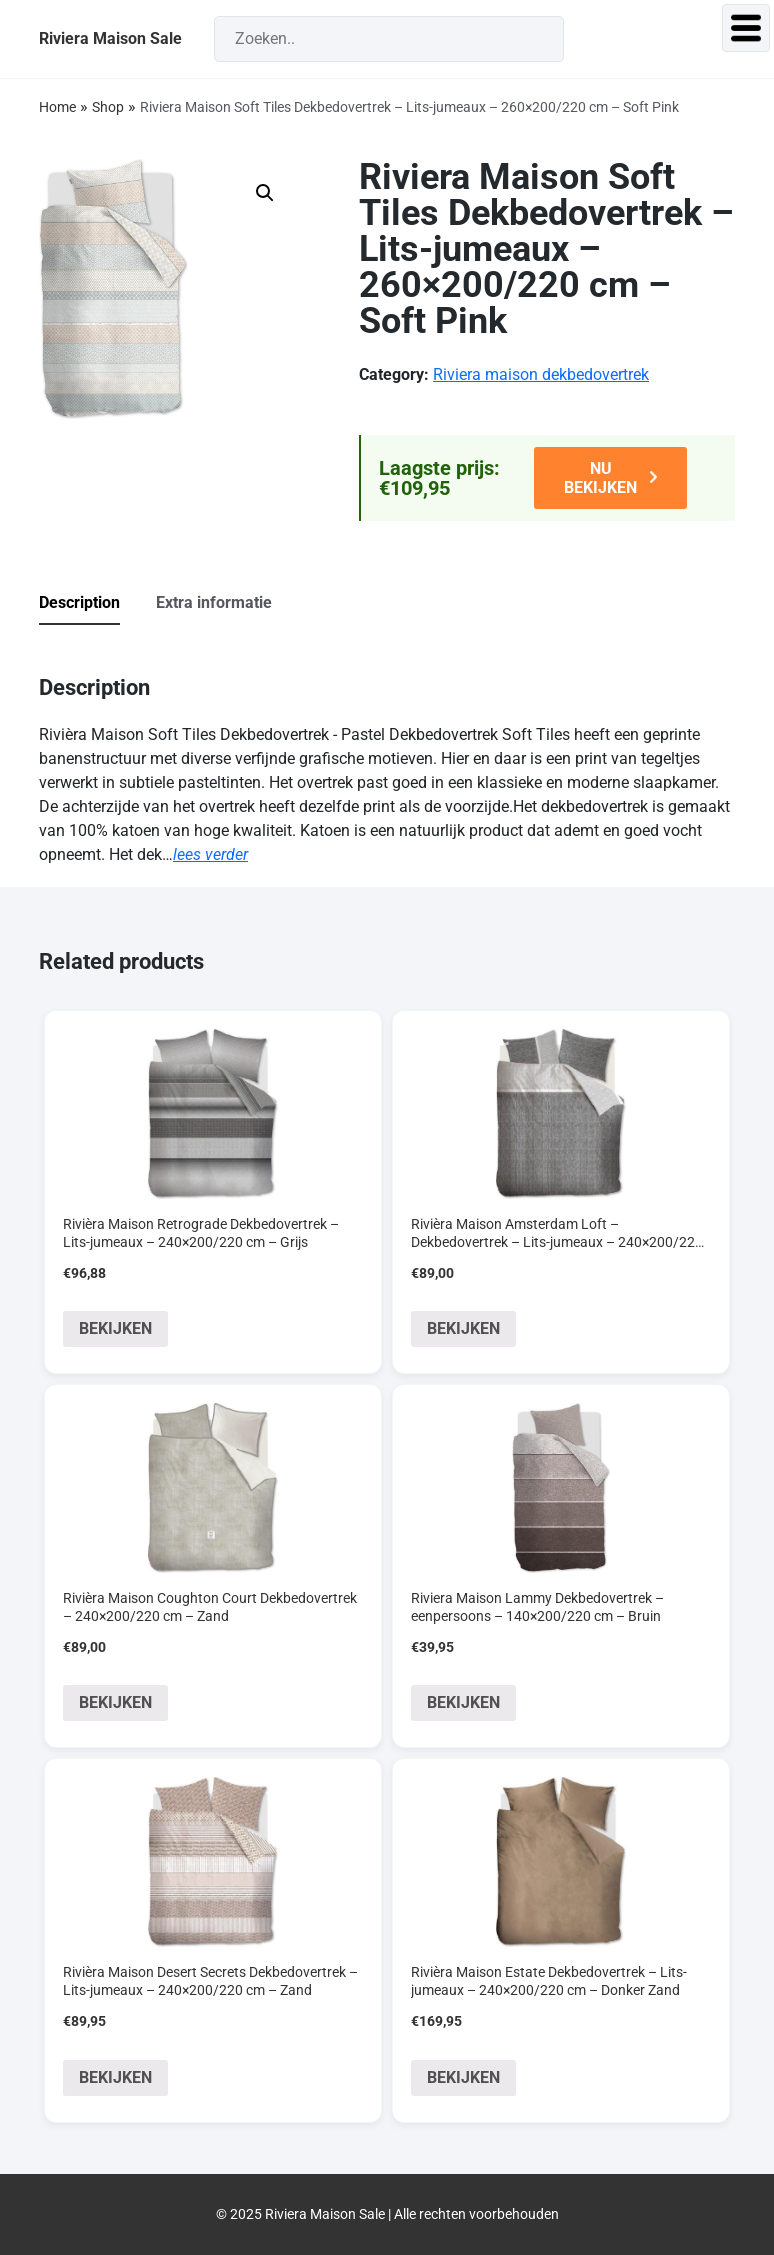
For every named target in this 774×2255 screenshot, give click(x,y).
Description (79, 602)
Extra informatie (214, 602)
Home (57, 107)
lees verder (210, 854)
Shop (108, 107)
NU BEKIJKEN (600, 478)
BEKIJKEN (115, 1328)
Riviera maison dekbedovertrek (541, 374)
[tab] (95, 604)
